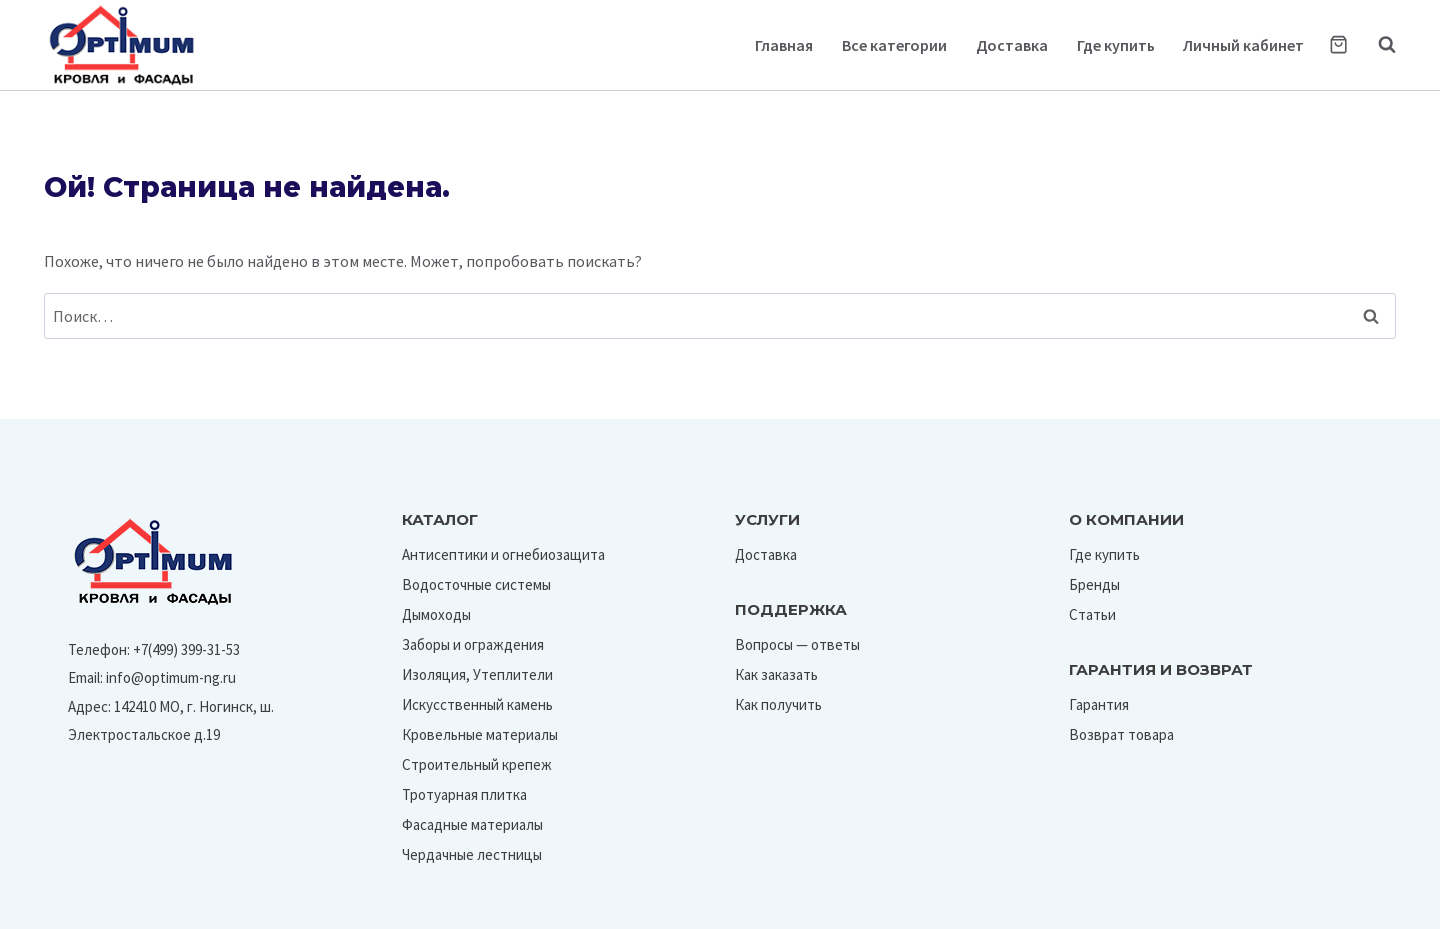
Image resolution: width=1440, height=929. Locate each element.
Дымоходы (436, 614)
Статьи (1092, 614)
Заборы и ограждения (473, 644)
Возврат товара (1121, 734)
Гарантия (1099, 704)
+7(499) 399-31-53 (186, 649)
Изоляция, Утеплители (477, 674)
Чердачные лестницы (472, 854)
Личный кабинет (1243, 45)
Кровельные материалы (480, 734)
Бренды (1094, 584)
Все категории (894, 45)
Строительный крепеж (477, 764)
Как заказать (776, 674)
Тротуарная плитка (464, 794)
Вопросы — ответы (797, 644)
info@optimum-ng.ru (171, 677)
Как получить (778, 704)
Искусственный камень (477, 704)
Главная (784, 45)
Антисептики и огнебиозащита (503, 554)
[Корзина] (1338, 44)
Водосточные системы (476, 584)
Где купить (1116, 45)
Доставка (1012, 45)
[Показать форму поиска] (1377, 45)
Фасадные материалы (472, 824)
